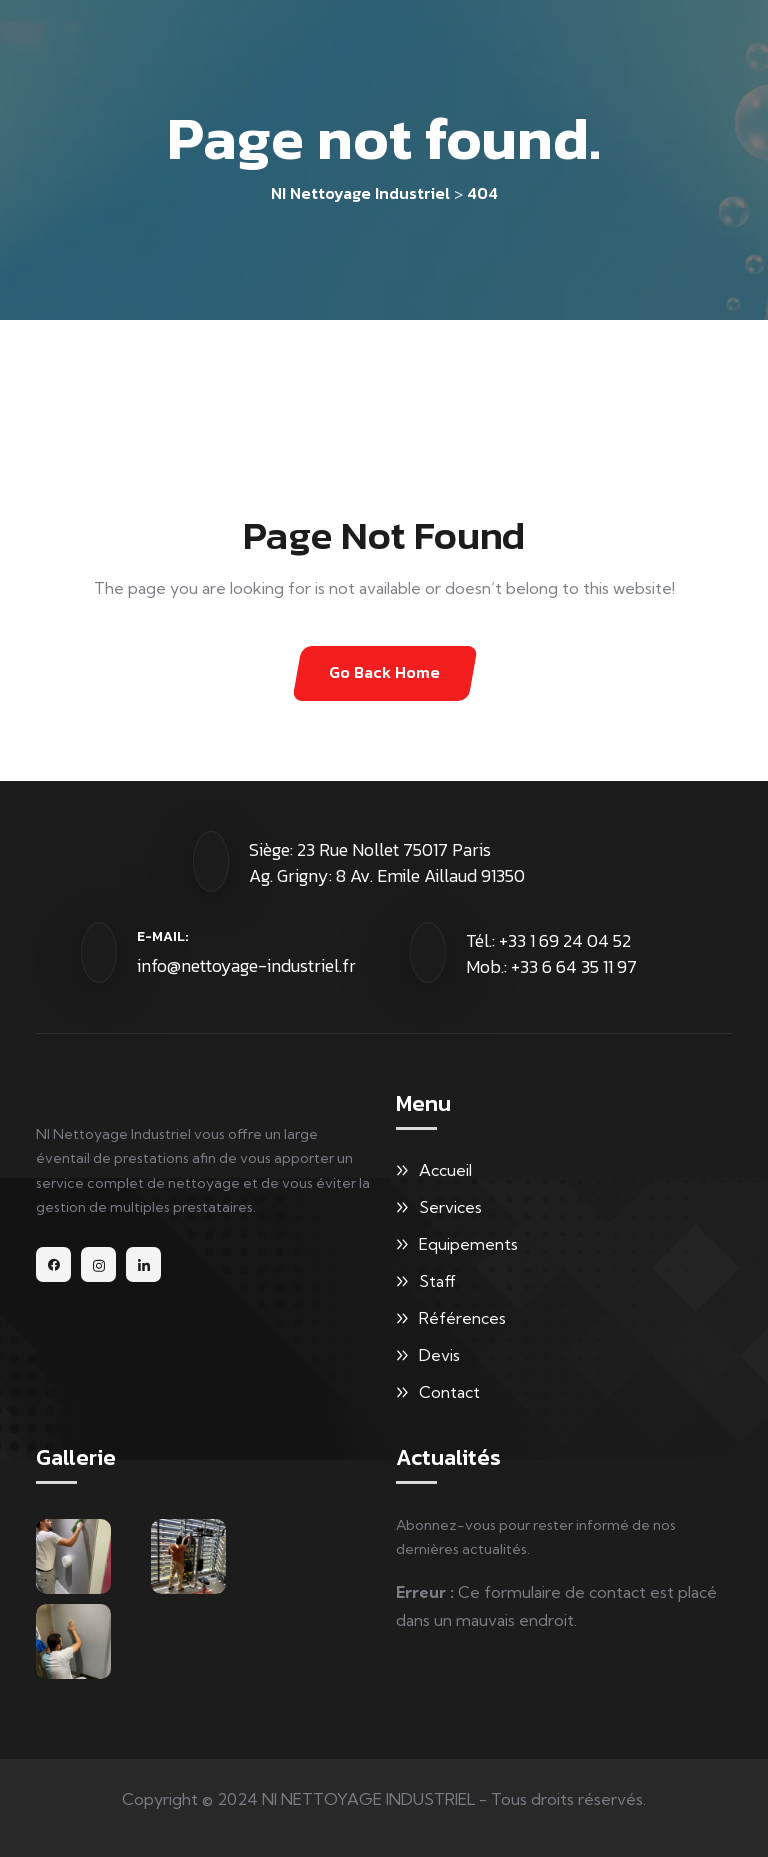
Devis (439, 1355)
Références (462, 1318)
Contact (449, 1392)
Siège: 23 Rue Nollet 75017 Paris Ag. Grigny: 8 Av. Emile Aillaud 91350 (387, 862)
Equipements (468, 1244)
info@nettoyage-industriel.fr (246, 965)
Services (450, 1207)
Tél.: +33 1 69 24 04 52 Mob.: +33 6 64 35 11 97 (551, 953)
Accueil (445, 1170)
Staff (437, 1281)
